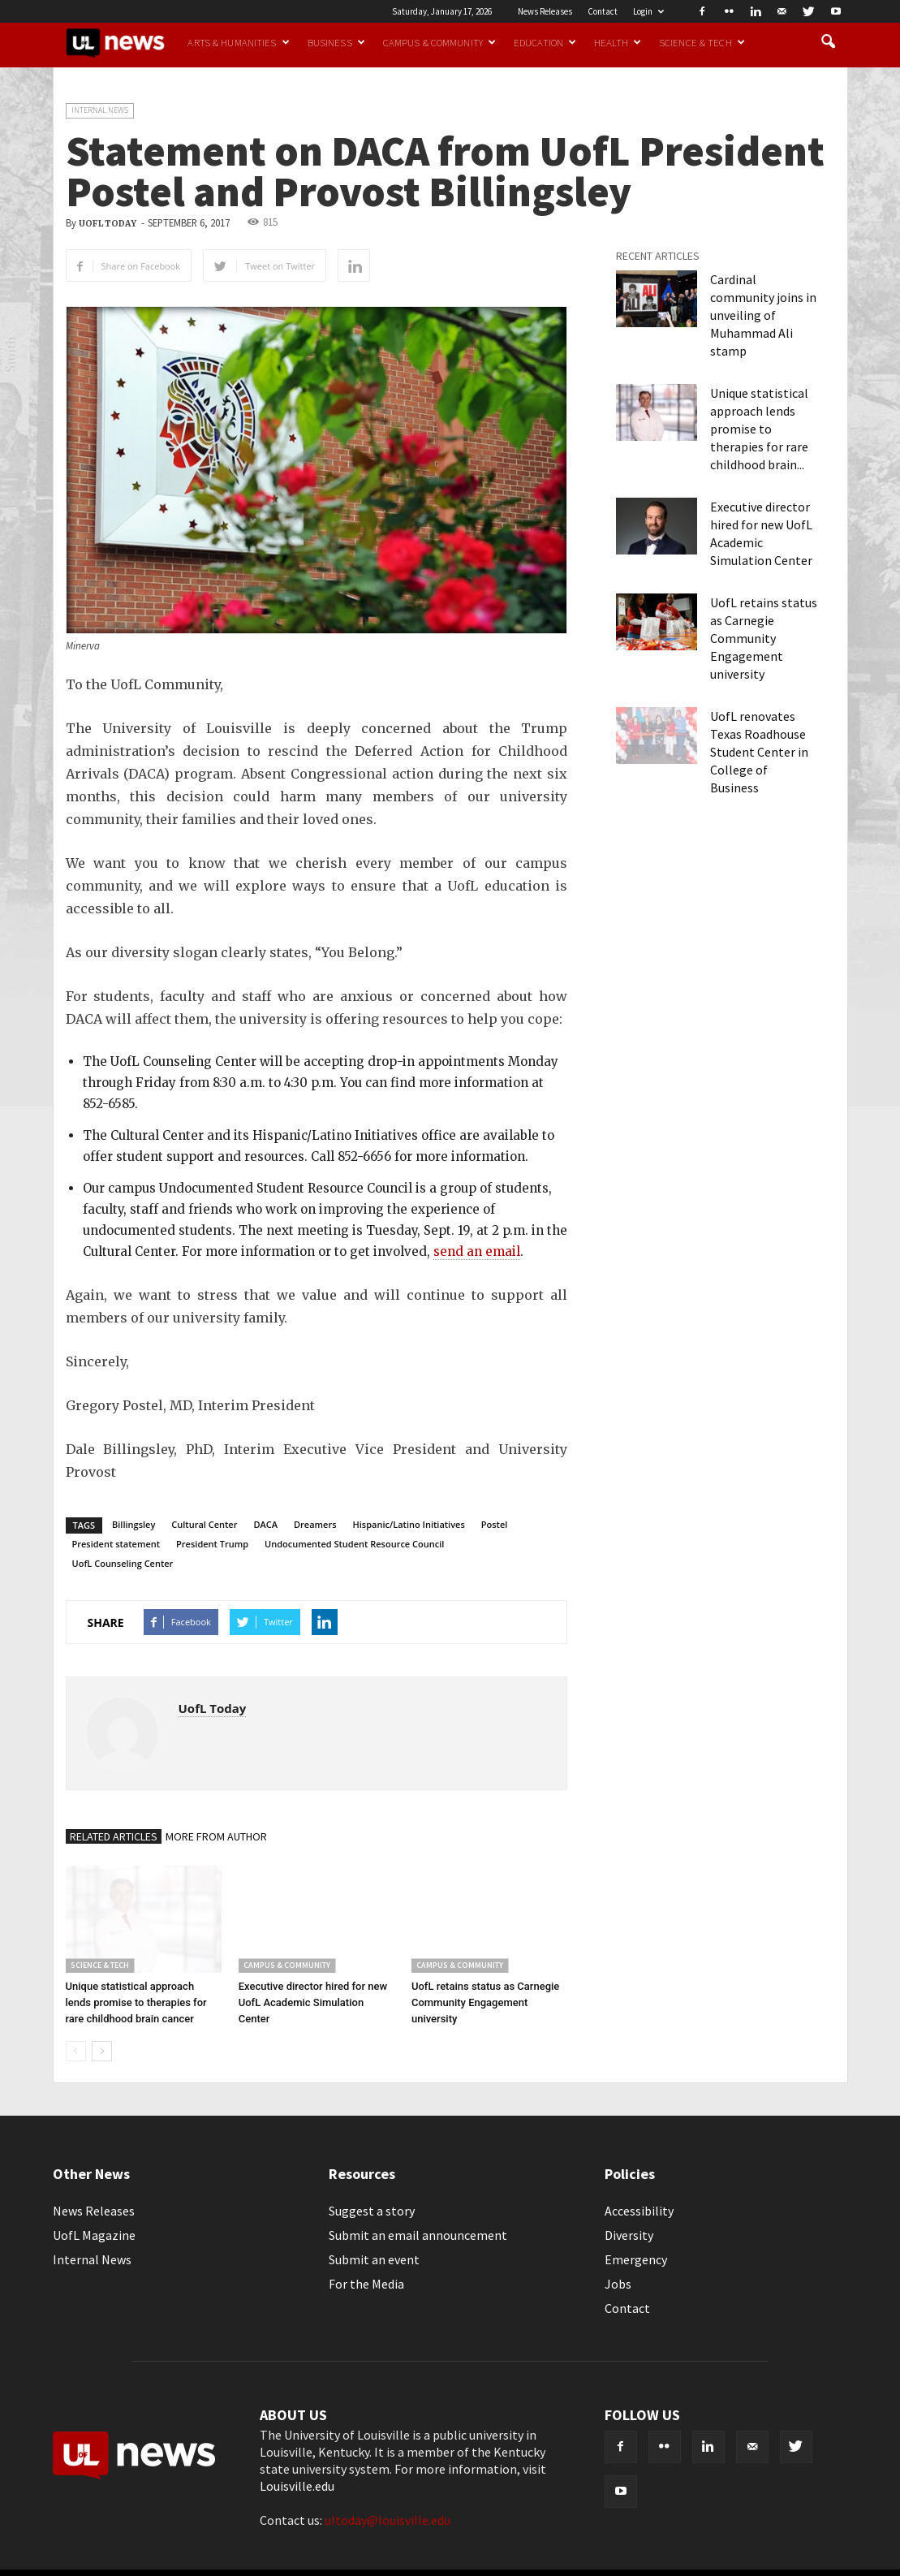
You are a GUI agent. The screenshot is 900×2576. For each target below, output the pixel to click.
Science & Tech (702, 42)
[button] (828, 42)
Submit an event (374, 2259)
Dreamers (315, 1524)
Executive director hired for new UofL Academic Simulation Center (313, 2002)
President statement (116, 1544)
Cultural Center (204, 1524)
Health (617, 42)
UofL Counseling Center (123, 1563)
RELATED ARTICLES (113, 1836)
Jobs (618, 2284)
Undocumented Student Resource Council (354, 1544)
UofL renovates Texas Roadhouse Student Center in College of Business (759, 752)
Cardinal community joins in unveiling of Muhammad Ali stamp (763, 315)
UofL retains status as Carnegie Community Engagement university (485, 2002)
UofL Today (107, 223)
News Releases (545, 11)
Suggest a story (372, 2211)
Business (336, 42)
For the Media (366, 2284)
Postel (494, 1524)
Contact (603, 11)
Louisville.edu (297, 2486)
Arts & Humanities (238, 42)
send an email (476, 1251)
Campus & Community (439, 42)
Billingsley (133, 1524)
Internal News (99, 110)
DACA (265, 1524)
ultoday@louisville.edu (387, 2520)
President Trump (212, 1544)
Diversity (629, 2235)
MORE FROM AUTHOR (216, 1836)
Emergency (636, 2259)
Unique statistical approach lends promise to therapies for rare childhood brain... (759, 428)
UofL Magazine (94, 2235)
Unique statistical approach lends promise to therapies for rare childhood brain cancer (136, 2002)
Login (648, 11)
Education (545, 42)
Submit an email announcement (418, 2235)
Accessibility (639, 2211)
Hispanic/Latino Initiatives (409, 1524)
